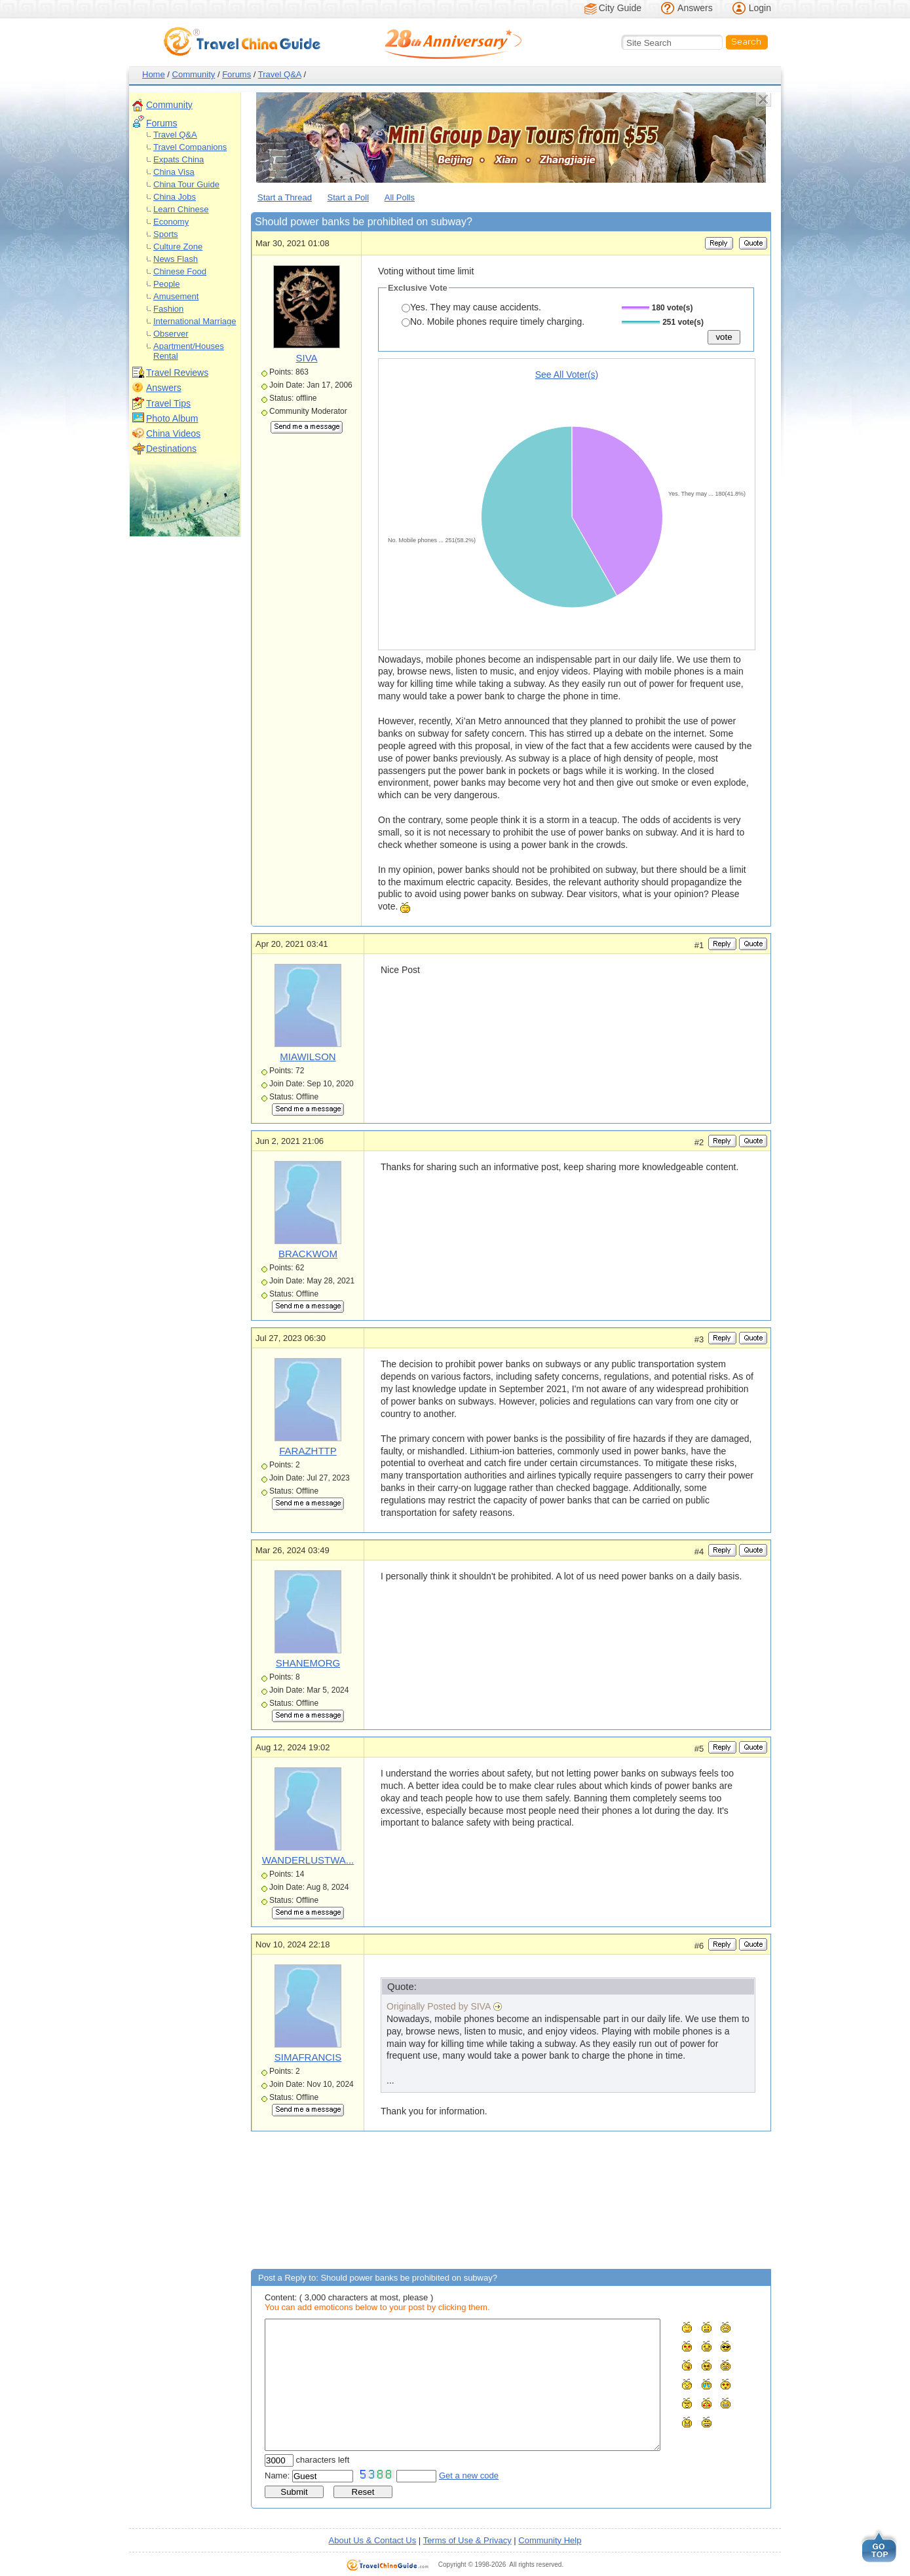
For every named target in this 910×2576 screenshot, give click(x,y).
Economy (171, 222)
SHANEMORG (308, 1662)
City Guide (620, 8)
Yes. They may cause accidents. (471, 307)
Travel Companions (190, 147)
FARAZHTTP (308, 1450)
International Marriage (194, 321)
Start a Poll (349, 197)
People (166, 284)
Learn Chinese (181, 209)
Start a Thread (284, 197)
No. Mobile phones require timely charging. (493, 321)
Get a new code (469, 2475)
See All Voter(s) (567, 374)
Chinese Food (179, 271)
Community (194, 74)
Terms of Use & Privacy (467, 2540)
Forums (236, 74)
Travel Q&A (279, 74)
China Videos (173, 433)
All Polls (400, 197)
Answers (695, 8)
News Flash (175, 259)
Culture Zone (177, 246)
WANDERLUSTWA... (308, 1860)
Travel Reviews (177, 372)
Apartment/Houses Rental (188, 351)
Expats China (178, 159)
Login (760, 8)
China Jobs (174, 197)
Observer (170, 334)
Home (153, 74)
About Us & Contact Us (373, 2540)
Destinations (171, 448)
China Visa (174, 172)
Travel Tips (168, 403)
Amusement (176, 296)
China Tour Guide (186, 184)
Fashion (168, 309)
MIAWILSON (307, 1056)
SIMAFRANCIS (308, 2057)
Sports (165, 234)
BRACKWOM (307, 1253)
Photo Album (172, 418)
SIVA (306, 357)
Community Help (549, 2540)
